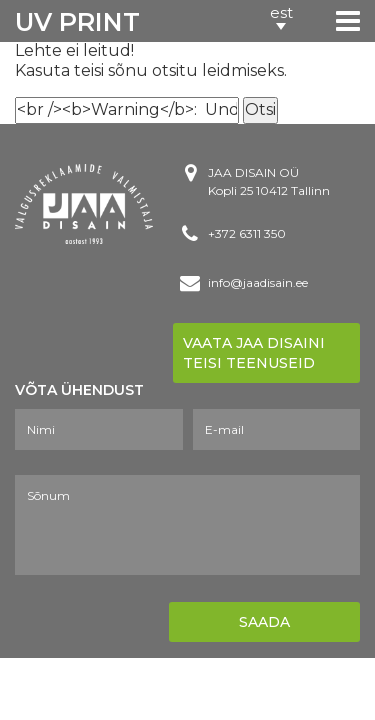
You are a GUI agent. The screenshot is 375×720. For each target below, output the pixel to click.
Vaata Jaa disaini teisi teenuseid (254, 353)
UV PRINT (77, 22)
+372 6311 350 (247, 233)
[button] (281, 20)
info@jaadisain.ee (258, 282)
